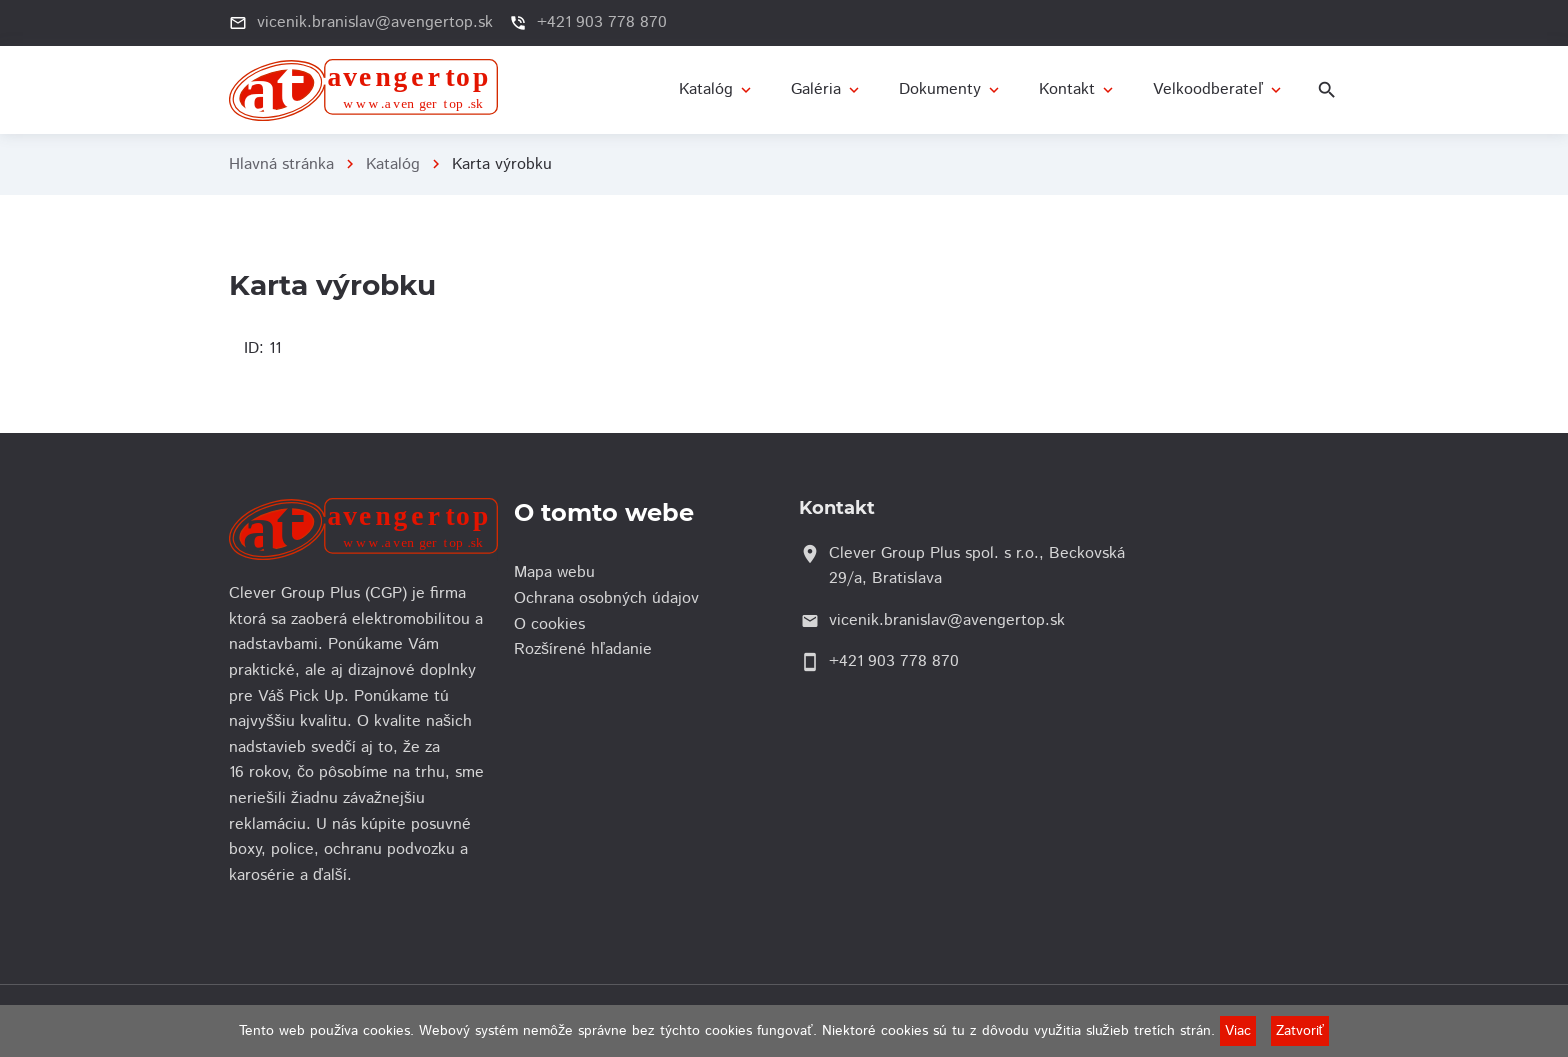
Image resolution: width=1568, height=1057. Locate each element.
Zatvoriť (1300, 1031)
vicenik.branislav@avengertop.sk (375, 22)
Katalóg (393, 164)
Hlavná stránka (281, 164)
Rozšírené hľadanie (588, 649)
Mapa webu (559, 572)
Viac (1238, 1031)
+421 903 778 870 (602, 22)
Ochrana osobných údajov (611, 598)
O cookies (554, 624)
